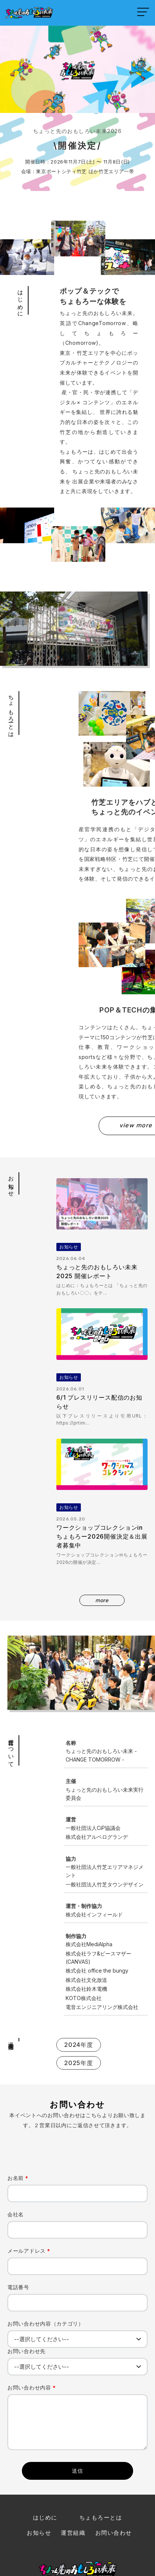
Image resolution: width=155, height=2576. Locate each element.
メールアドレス (28, 2189)
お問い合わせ (113, 2471)
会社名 (15, 2152)
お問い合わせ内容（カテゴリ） (45, 2262)
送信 (77, 2409)
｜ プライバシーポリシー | (77, 2552)
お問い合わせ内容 (31, 2326)
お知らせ (39, 2471)
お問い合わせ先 (26, 2289)
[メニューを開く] (143, 12)
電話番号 (18, 2225)
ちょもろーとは (100, 2455)
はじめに (45, 2455)
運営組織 (73, 2471)
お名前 (18, 2116)
